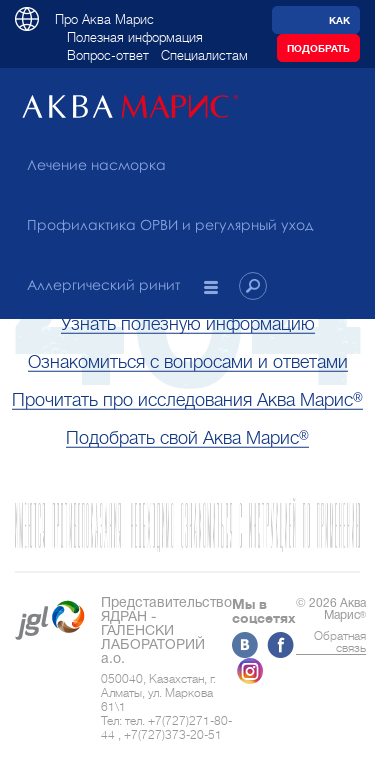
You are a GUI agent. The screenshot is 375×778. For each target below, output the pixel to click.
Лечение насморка (96, 164)
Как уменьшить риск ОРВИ (316, 24)
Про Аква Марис (104, 19)
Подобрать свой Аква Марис (187, 438)
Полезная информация (135, 37)
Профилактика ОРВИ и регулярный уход (170, 224)
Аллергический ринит (103, 284)
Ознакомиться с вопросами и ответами (188, 362)
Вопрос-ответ (108, 55)
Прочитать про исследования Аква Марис (187, 400)
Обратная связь (340, 642)
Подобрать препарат (318, 52)
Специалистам (204, 55)
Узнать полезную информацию (188, 324)
